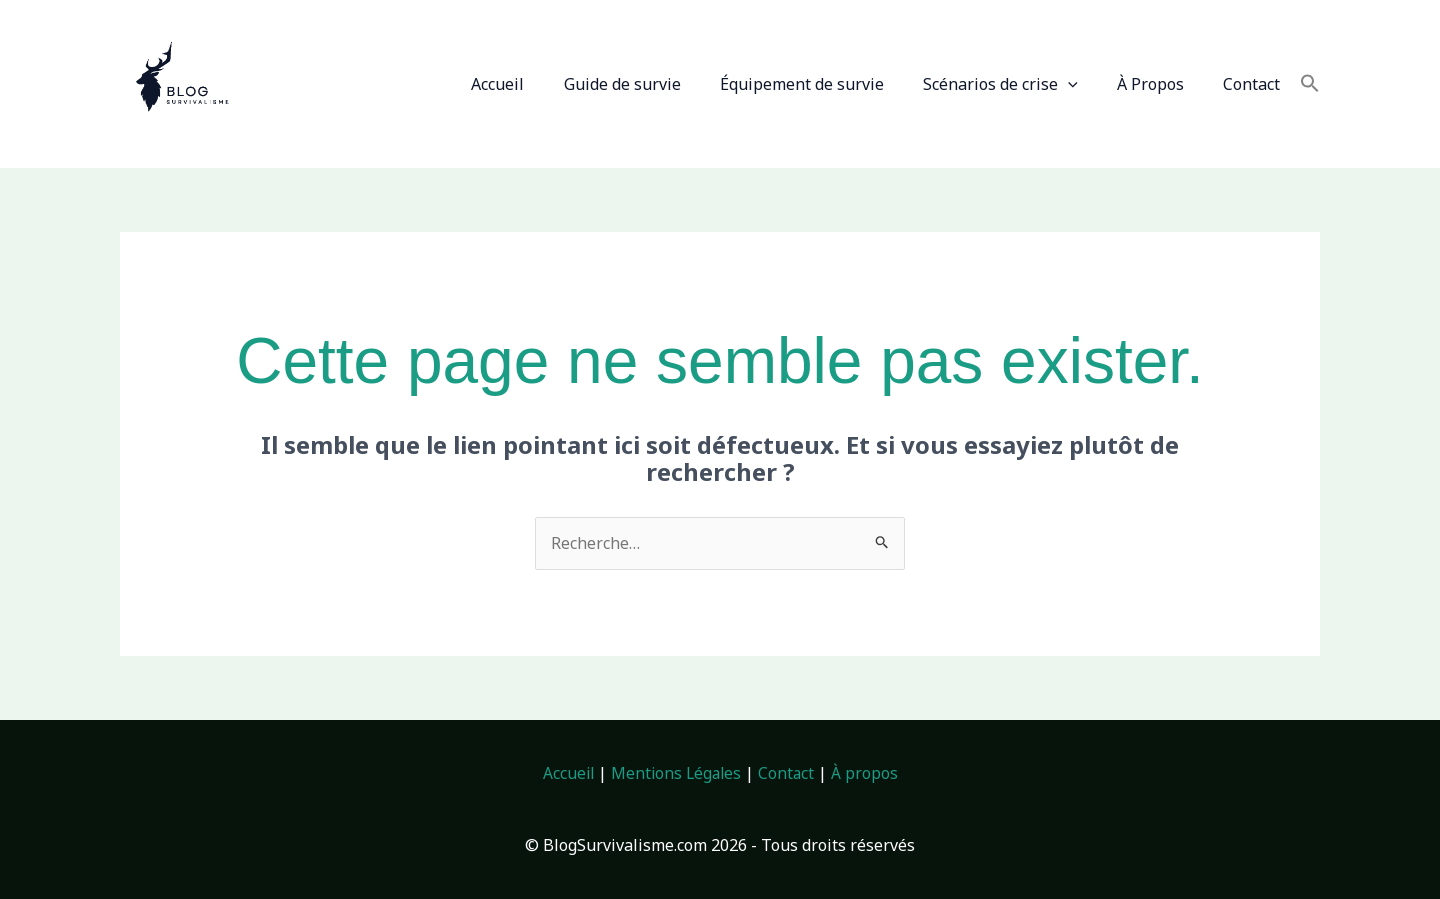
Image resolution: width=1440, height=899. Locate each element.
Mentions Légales (676, 773)
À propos (867, 773)
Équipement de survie (827, 84)
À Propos (1161, 84)
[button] (1086, 84)
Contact (1255, 84)
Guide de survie (654, 84)
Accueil (537, 84)
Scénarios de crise (1018, 84)
